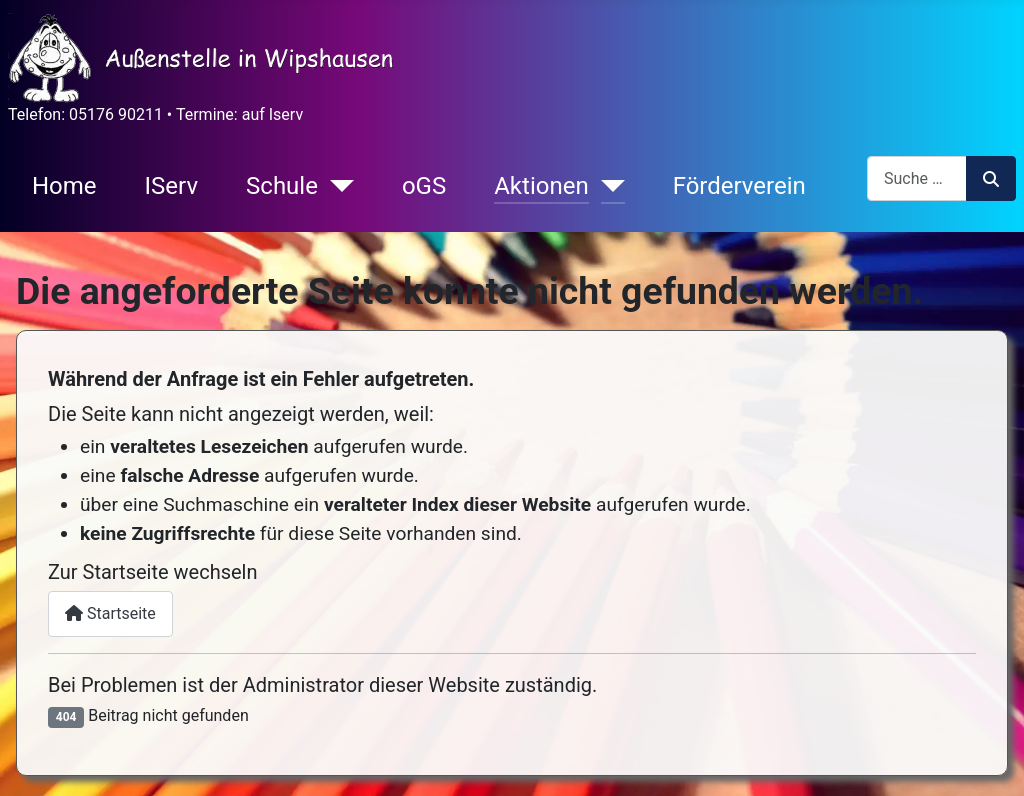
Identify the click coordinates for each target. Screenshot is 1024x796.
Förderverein (739, 186)
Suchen (991, 179)
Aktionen (541, 186)
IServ (171, 186)
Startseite (110, 613)
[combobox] (917, 178)
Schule (282, 186)
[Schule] (336, 186)
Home (64, 186)
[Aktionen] (607, 186)
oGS (424, 186)
